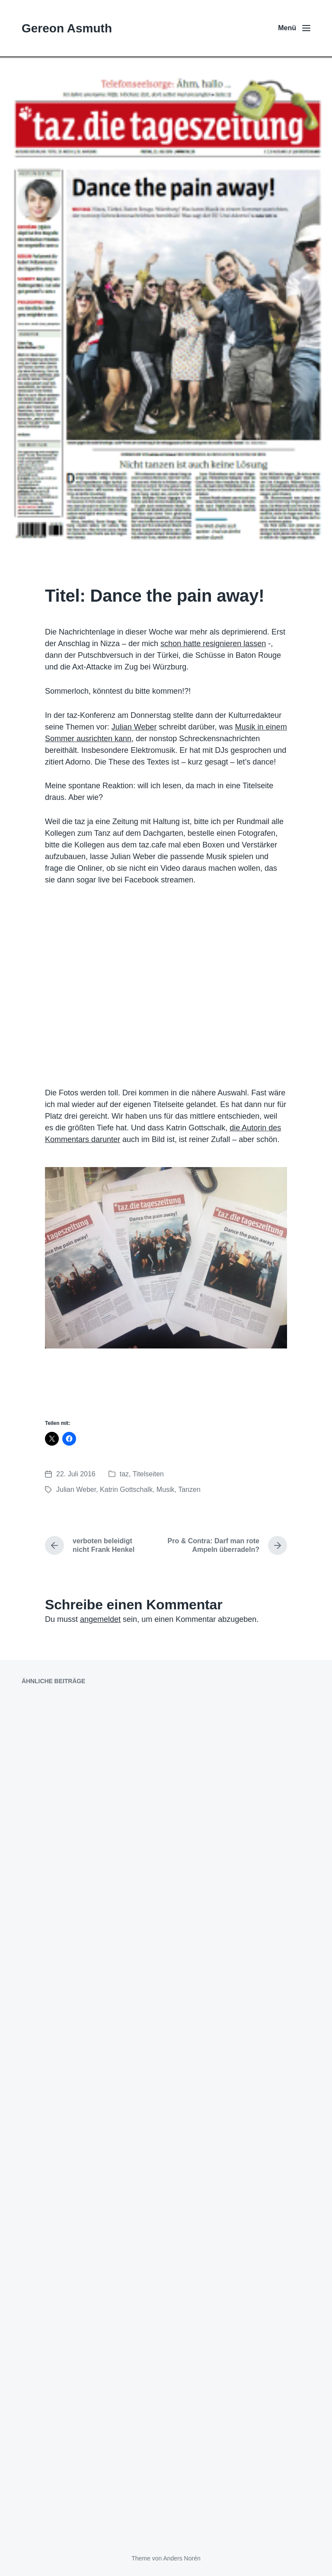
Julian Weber (134, 727)
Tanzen (189, 1489)
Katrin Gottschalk (126, 1489)
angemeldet (100, 1619)
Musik (165, 1489)
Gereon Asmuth (67, 28)
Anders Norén (181, 2558)
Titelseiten (148, 1474)
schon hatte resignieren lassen (213, 643)
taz (124, 1474)
